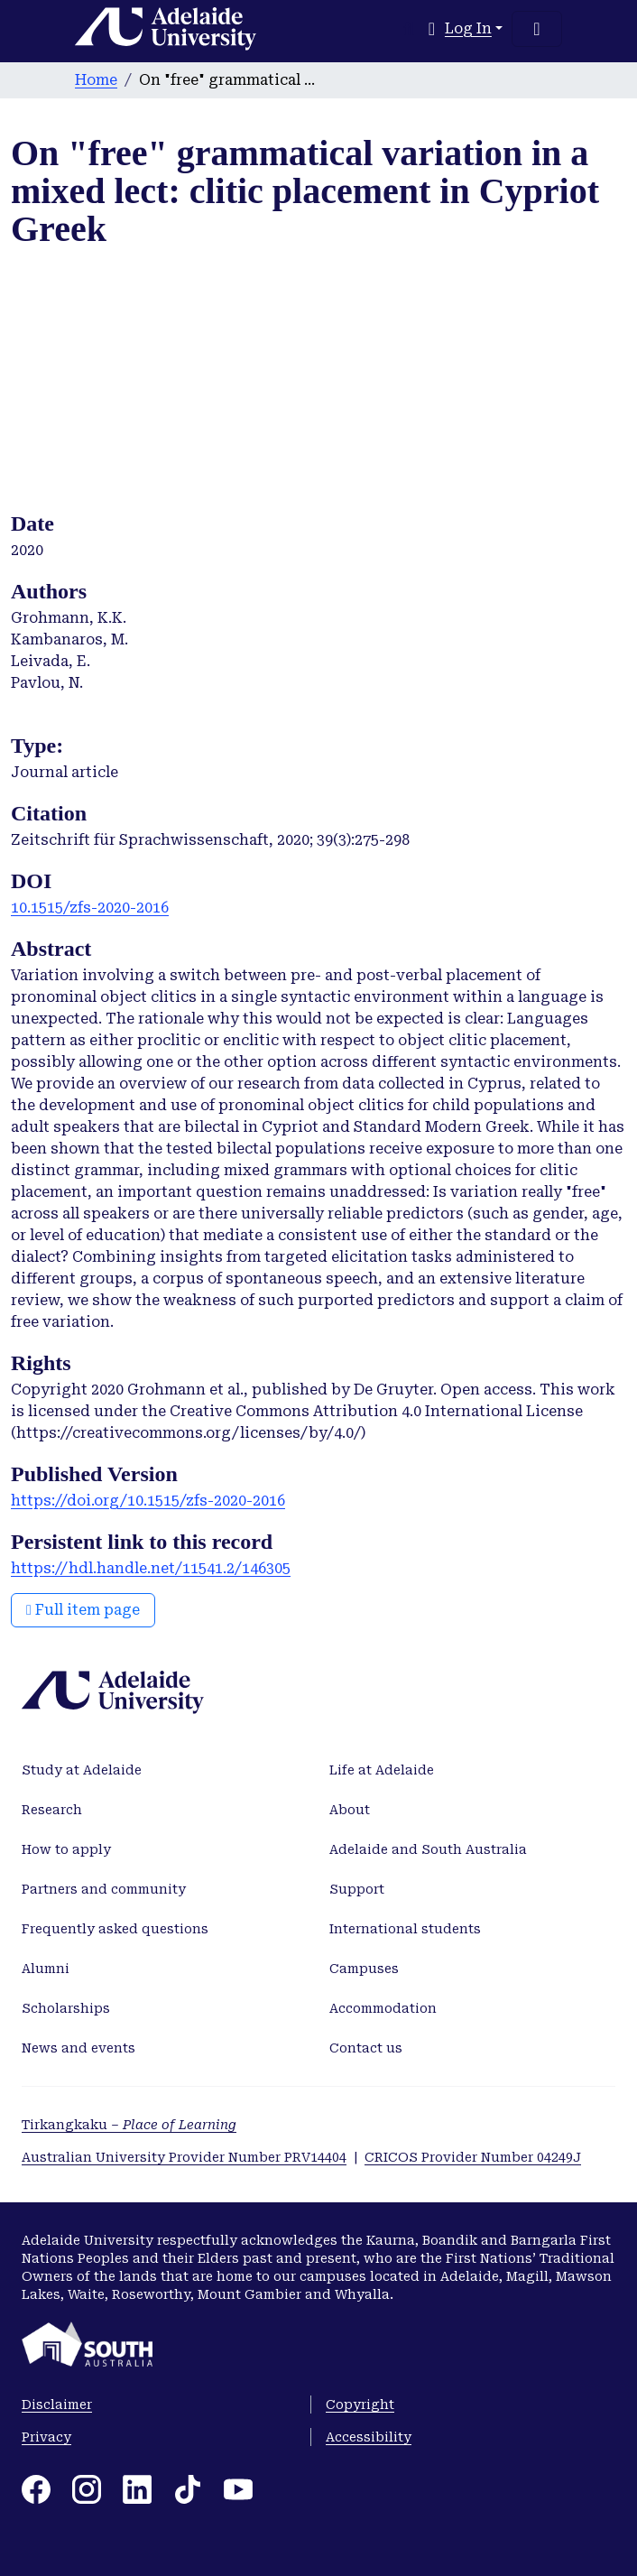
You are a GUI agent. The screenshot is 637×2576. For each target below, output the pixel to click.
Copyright (360, 2404)
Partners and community (104, 1889)
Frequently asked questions (115, 1929)
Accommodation (383, 2008)
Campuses (364, 1968)
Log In (468, 28)
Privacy (46, 2437)
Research (52, 1809)
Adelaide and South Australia (428, 1849)
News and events (78, 2048)
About (349, 1809)
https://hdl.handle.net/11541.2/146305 (151, 1568)
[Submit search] (409, 29)
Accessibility (368, 2437)
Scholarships (66, 2008)
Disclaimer (57, 2404)
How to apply (66, 1849)
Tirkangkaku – (129, 2124)
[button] (431, 29)
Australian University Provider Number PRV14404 (184, 2157)
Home (96, 79)
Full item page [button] (83, 1609)
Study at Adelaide (82, 1770)
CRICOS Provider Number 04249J (473, 2157)
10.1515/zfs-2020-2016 (90, 907)
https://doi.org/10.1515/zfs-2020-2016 (148, 1500)
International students (405, 1929)
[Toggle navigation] (537, 29)
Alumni (45, 1968)
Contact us (365, 2048)
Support (356, 1889)
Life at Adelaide (381, 1770)
